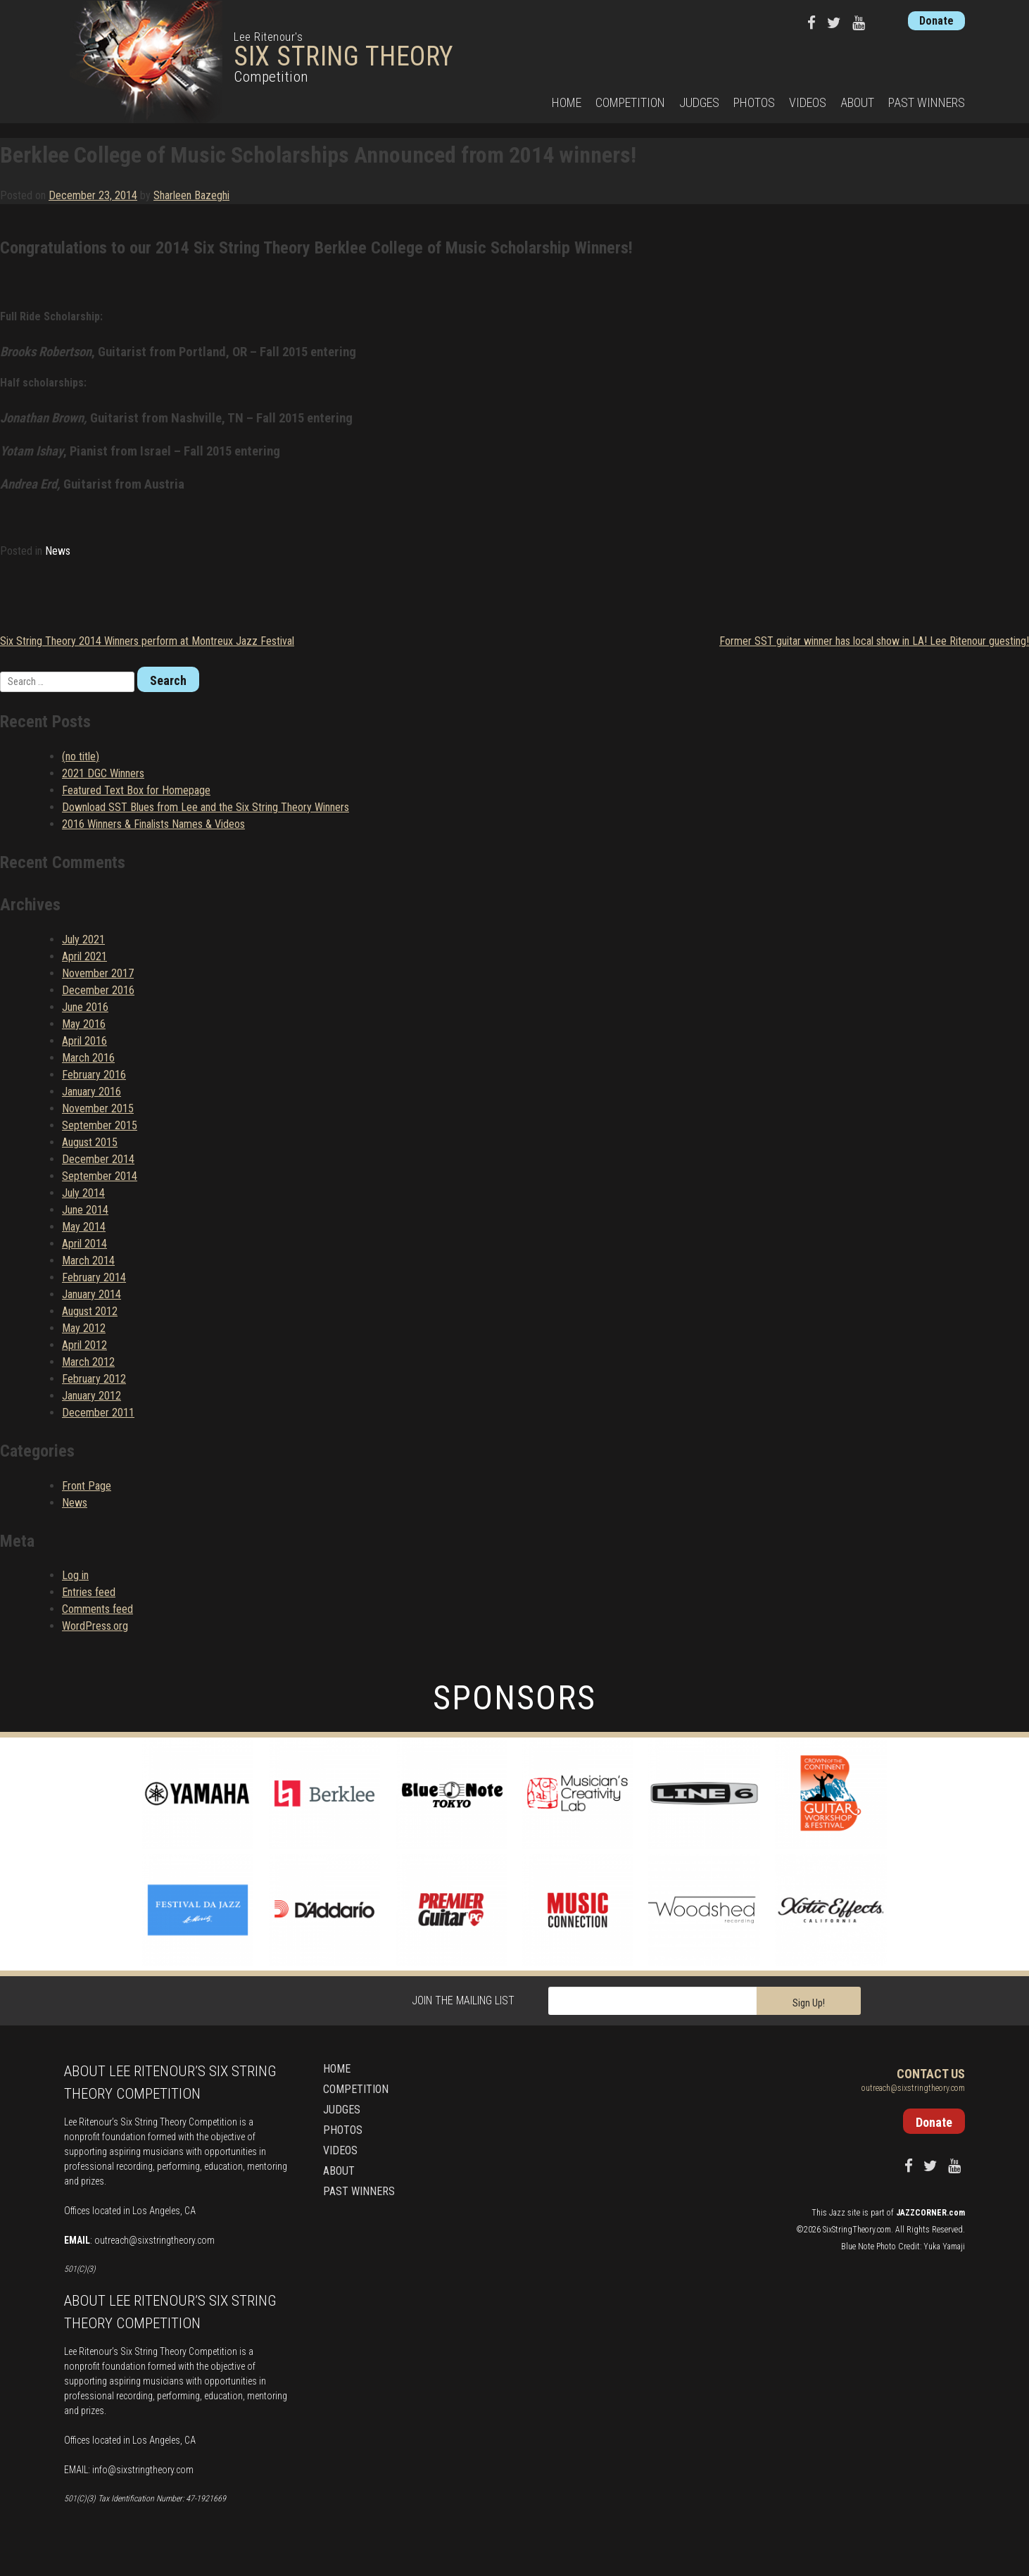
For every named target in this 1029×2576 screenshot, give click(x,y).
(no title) (80, 756)
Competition (630, 102)
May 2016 (84, 1024)
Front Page (86, 1486)
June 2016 (85, 1007)
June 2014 (85, 1210)
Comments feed (97, 1609)
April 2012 (84, 1345)
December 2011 (98, 1412)
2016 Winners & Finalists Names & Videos (153, 824)
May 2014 (84, 1226)
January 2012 (91, 1395)
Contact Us (931, 2074)
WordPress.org (95, 1626)
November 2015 (98, 1108)
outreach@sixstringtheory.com (154, 2240)
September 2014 (99, 1176)
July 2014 (83, 1193)
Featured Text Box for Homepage (136, 790)
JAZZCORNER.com (930, 2213)
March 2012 (88, 1362)
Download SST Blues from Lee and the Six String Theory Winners (205, 807)
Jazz (837, 2213)
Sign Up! (809, 2003)
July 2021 (83, 939)
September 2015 (99, 1125)
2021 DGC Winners (103, 773)
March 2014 (88, 1260)
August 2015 (90, 1142)
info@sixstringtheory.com (143, 2469)
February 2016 (94, 1074)
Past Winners (926, 102)
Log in (75, 1575)
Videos (807, 102)
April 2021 (84, 956)
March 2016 (88, 1057)
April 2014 (84, 1243)
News (57, 551)
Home (566, 102)
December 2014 (98, 1159)
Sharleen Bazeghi (191, 195)
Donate (936, 20)
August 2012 (90, 1311)
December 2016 (98, 990)
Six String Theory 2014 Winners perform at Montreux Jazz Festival (147, 641)
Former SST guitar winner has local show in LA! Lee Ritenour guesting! (874, 641)
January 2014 (91, 1294)
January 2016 (91, 1091)
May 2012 (84, 1328)
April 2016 (84, 1041)
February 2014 (94, 1277)
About (857, 102)
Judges (699, 102)
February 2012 (94, 1379)
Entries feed (88, 1592)
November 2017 (98, 973)
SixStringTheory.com (857, 2230)
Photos (754, 102)
